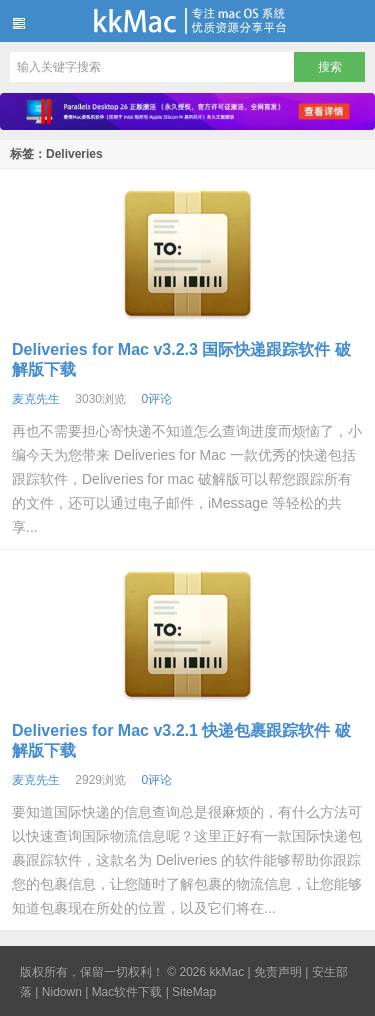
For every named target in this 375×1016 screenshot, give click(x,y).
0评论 (156, 399)
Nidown (62, 992)
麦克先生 (36, 399)
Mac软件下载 (127, 992)
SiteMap (194, 992)
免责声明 (278, 972)
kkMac (187, 21)
